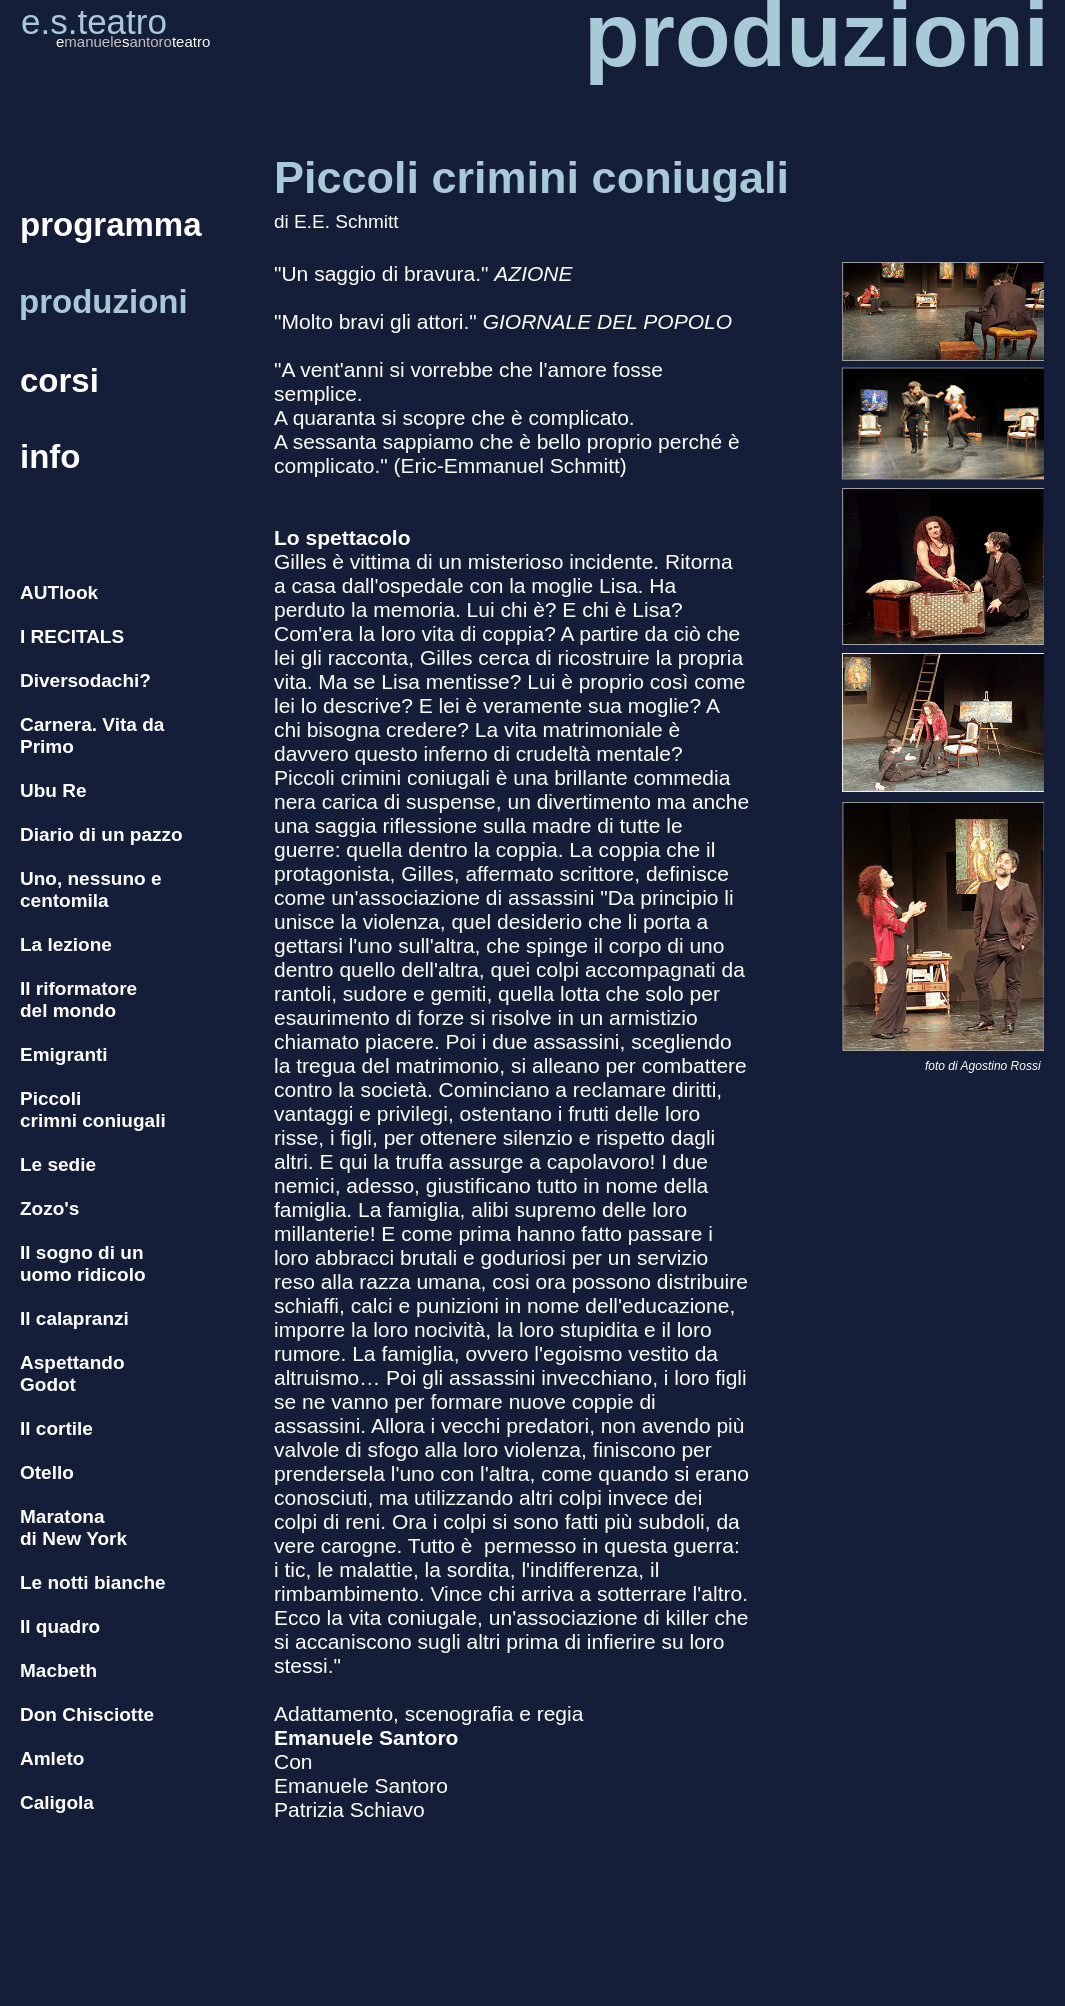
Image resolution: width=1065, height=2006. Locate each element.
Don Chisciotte (87, 1714)
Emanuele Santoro (366, 1737)
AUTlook (59, 592)
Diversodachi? (85, 680)
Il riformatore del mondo (78, 999)
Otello (47, 1472)
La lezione (66, 944)
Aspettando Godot (72, 1373)
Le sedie (58, 1164)
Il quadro (60, 1626)
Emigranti (64, 1054)
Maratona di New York (73, 1527)
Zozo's (49, 1208)
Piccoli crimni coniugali (93, 1109)
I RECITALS (72, 636)
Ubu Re (53, 790)
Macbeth (58, 1670)
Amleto (52, 1758)
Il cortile (56, 1428)
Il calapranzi (74, 1318)
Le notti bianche (93, 1582)
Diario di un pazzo (101, 834)
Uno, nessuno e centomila (90, 889)
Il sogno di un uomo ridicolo (83, 1263)
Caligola (57, 1802)
